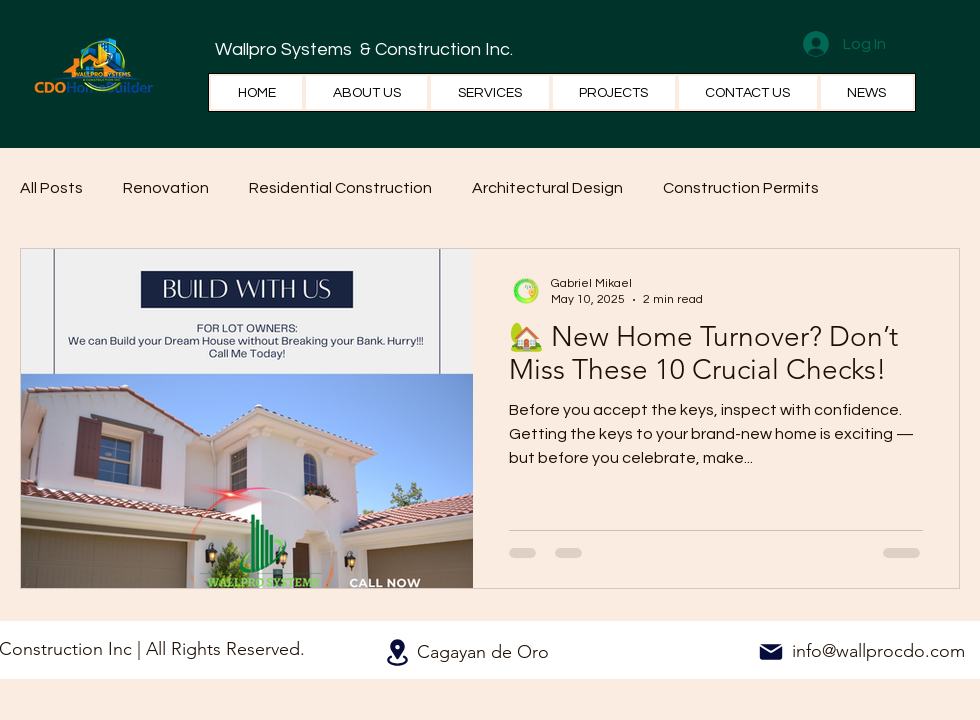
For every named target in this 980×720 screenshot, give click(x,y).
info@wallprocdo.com (878, 651)
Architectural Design (547, 188)
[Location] (397, 652)
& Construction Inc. (434, 49)
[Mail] (771, 652)
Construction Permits (741, 188)
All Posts (51, 188)
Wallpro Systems (285, 49)
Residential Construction (340, 188)
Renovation (166, 188)
